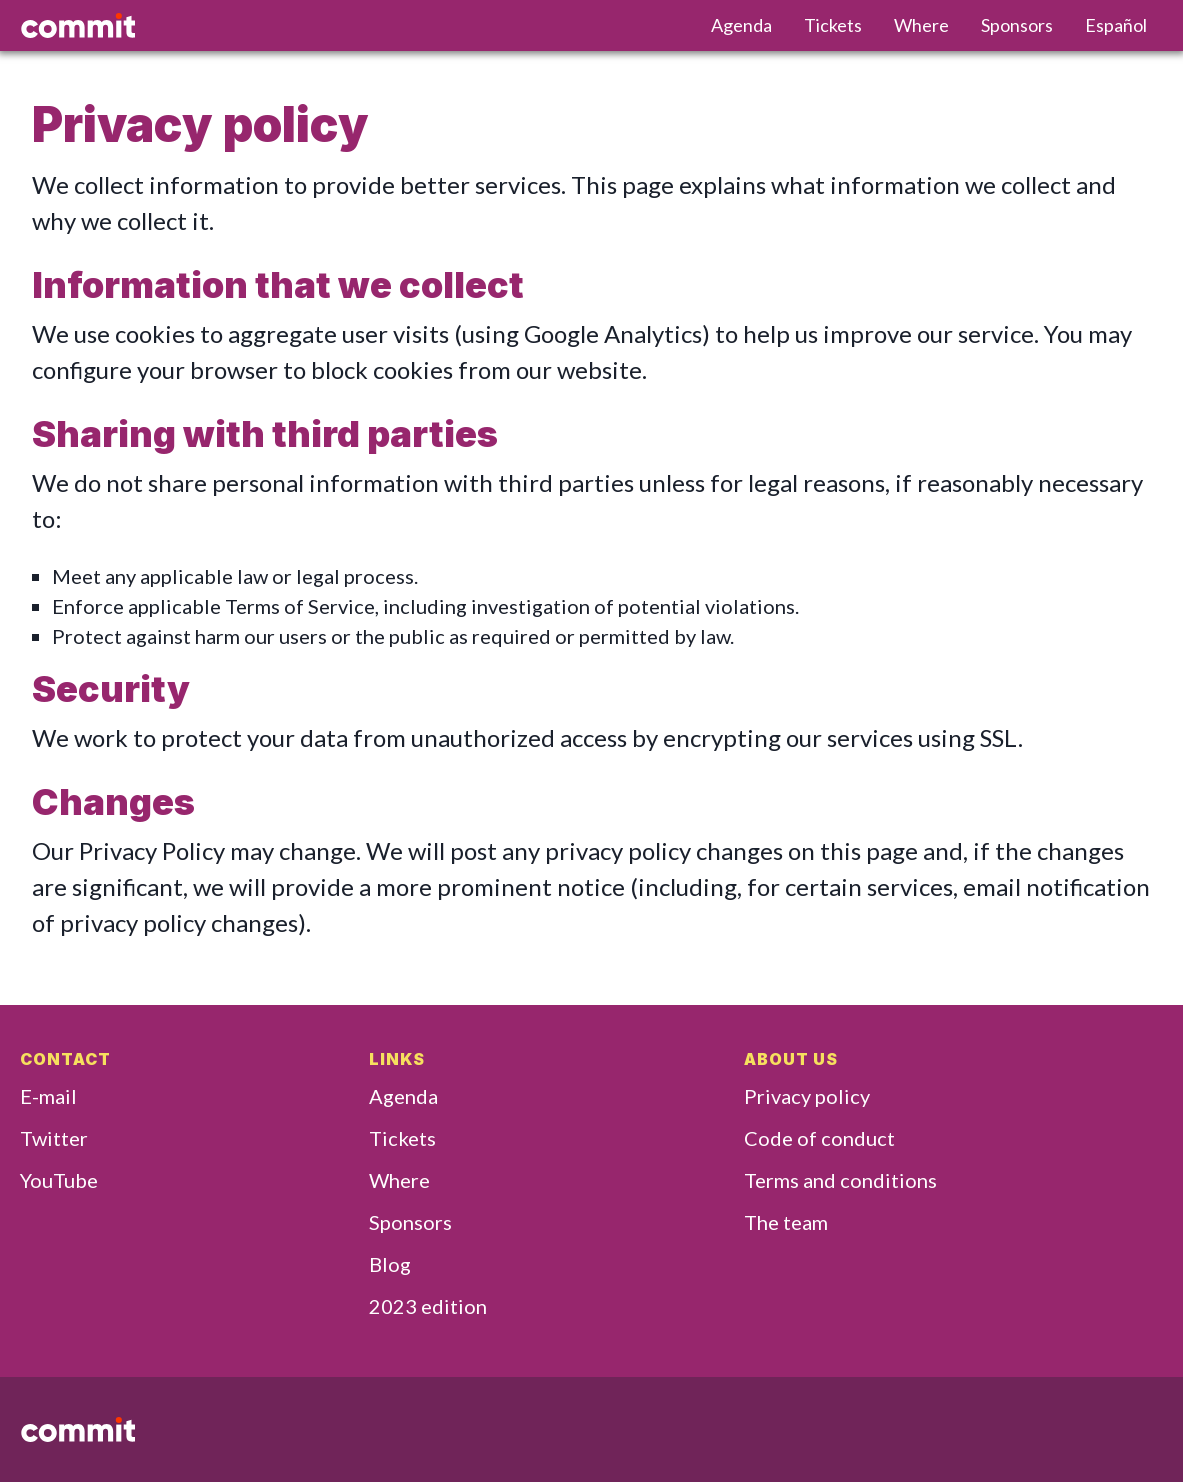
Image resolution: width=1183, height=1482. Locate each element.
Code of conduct (819, 1138)
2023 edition (428, 1306)
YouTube (59, 1180)
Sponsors (410, 1222)
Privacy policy (807, 1096)
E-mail (48, 1096)
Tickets (402, 1138)
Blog (390, 1264)
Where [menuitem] (921, 25)
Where (399, 1180)
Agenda (403, 1096)
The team (786, 1222)
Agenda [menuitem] (741, 25)
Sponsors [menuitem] (1017, 25)
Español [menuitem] (1116, 25)
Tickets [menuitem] (833, 25)
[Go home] (349, 25)
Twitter (54, 1138)
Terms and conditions (840, 1180)
